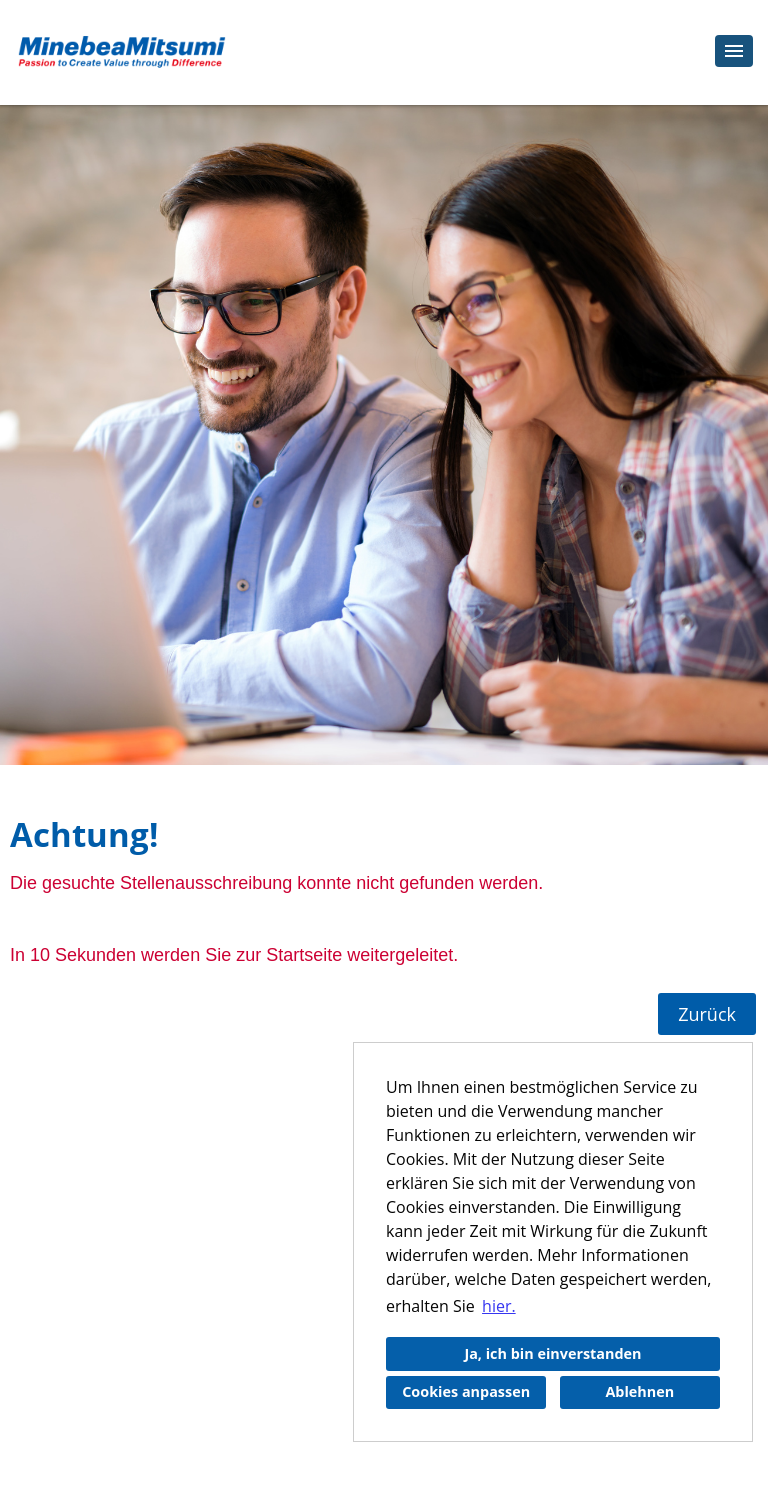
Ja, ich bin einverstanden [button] (552, 1353)
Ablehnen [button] (639, 1391)
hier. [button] (499, 1306)
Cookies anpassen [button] (466, 1391)
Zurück (707, 1014)
